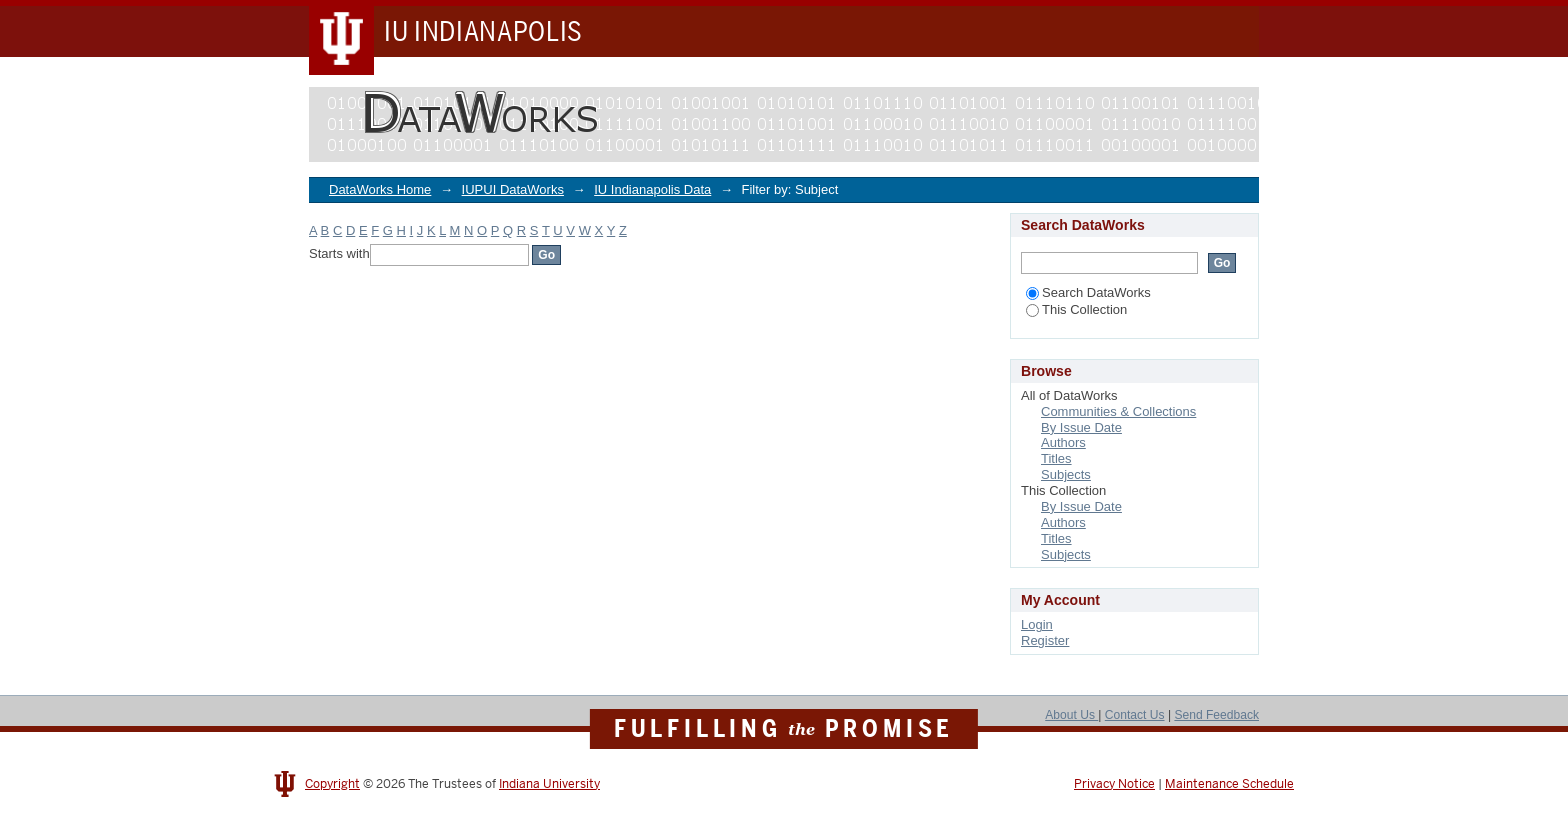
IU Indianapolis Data (652, 189)
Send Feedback (1216, 715)
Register (1045, 640)
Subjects (1066, 474)
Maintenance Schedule (1229, 784)
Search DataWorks (1088, 292)
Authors (1063, 442)
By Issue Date (1081, 427)
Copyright (332, 784)
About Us (1071, 715)
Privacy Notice (1114, 784)
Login (1037, 624)
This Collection (1076, 309)
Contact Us (1135, 715)
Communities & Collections (1118, 411)
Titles (1056, 458)
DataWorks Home (380, 189)
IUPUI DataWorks (513, 189)
